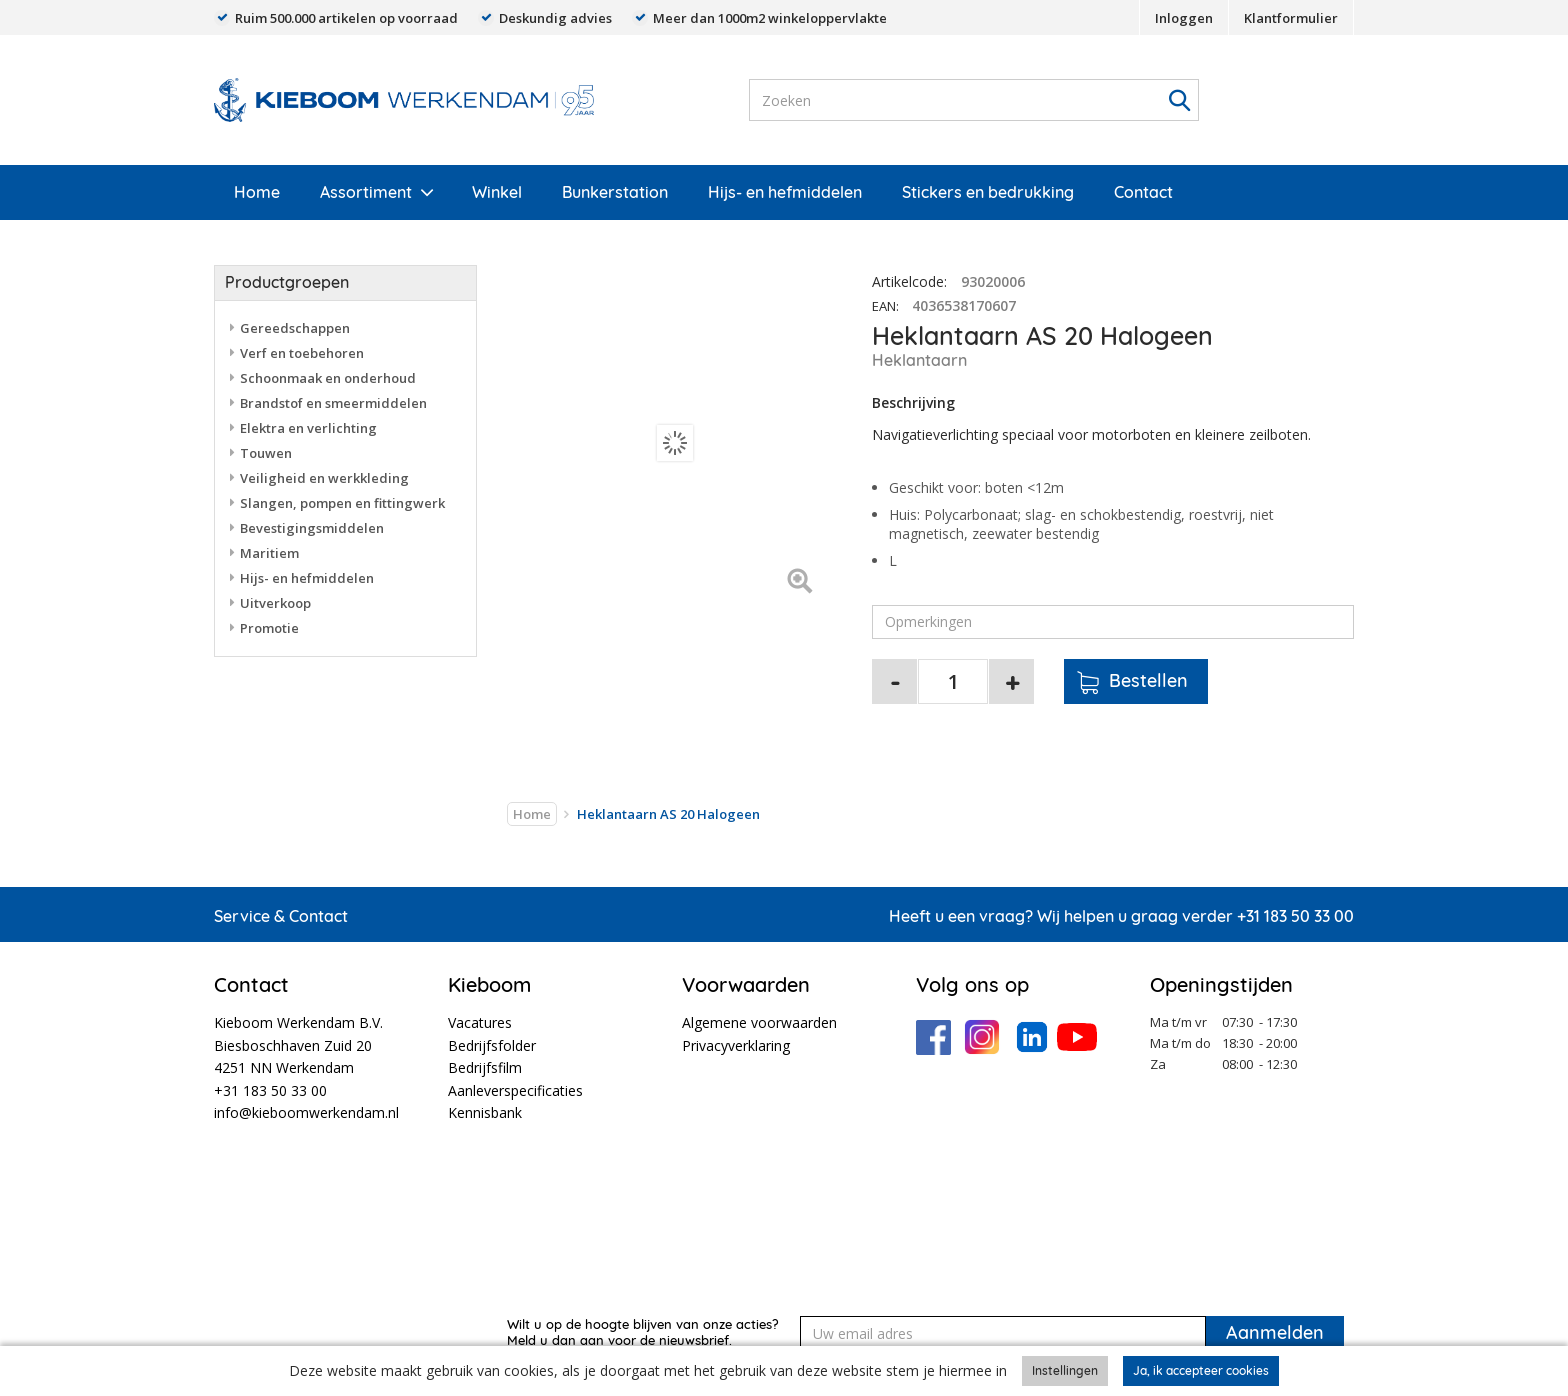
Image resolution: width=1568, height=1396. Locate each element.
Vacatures (480, 1022)
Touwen (266, 453)
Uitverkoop (275, 603)
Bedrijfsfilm (485, 1067)
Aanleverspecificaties (515, 1090)
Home (257, 192)
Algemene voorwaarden (759, 1022)
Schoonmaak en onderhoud (328, 378)
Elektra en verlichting (308, 428)
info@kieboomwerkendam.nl (306, 1112)
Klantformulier (1291, 18)
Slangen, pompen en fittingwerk (342, 503)
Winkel (497, 192)
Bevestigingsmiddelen (312, 528)
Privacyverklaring (736, 1045)
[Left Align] (799, 582)
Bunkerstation (615, 192)
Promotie (269, 628)
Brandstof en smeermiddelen (333, 403)
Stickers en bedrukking (988, 192)
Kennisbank (485, 1112)
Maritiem (269, 553)
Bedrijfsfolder (492, 1045)
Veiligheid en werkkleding (324, 478)
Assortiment (366, 192)
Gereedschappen (295, 328)
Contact (1143, 192)
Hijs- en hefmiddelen (785, 192)
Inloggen (1184, 18)
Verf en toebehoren (302, 353)
